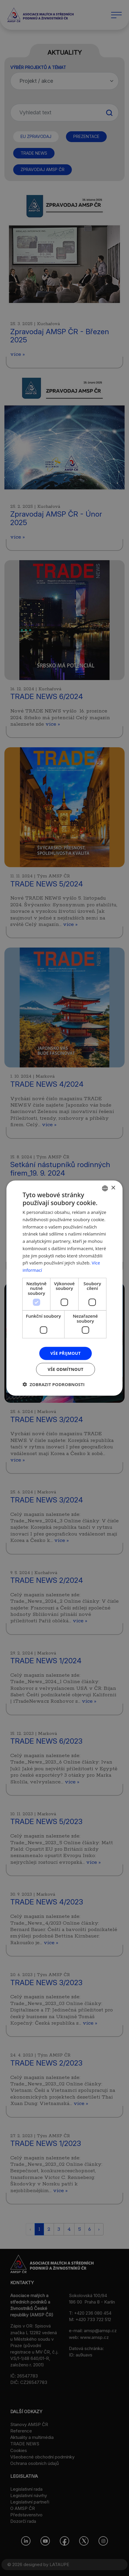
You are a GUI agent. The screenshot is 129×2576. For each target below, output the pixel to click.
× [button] (113, 1188)
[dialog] (64, 1288)
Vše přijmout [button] (65, 1353)
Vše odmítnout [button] (65, 1369)
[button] (54, 1384)
